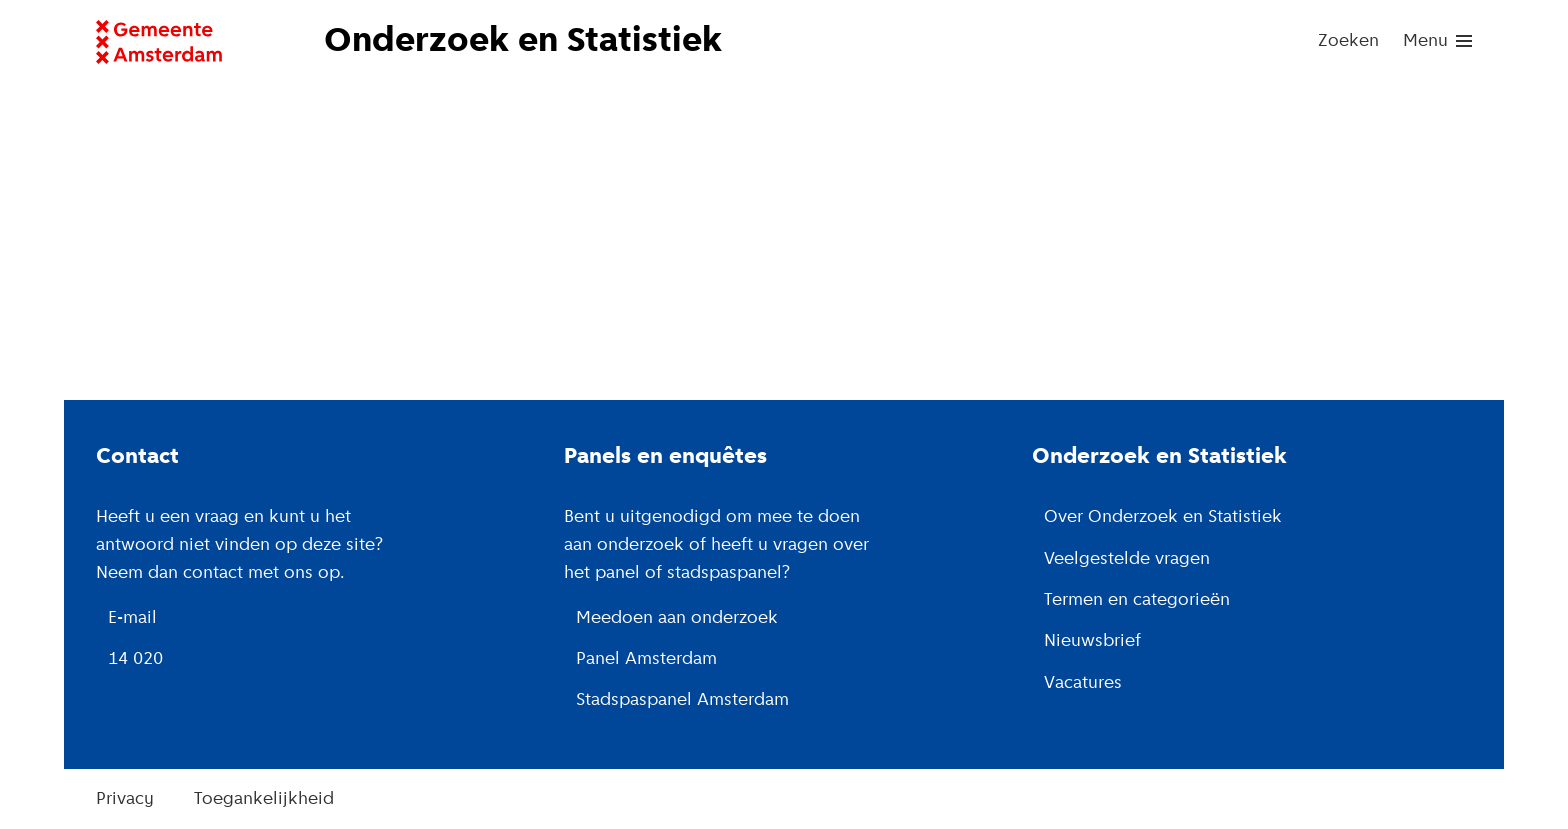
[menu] (1437, 42)
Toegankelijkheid (264, 799)
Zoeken (1348, 41)
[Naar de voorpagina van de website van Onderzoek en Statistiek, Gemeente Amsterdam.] (538, 42)
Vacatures (1083, 683)
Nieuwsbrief (1092, 641)
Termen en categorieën (1137, 600)
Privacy (125, 799)
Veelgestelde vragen (1127, 559)
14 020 (135, 659)
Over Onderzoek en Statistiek (1163, 517)
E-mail (132, 618)
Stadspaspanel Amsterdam (682, 700)
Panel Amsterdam (646, 659)
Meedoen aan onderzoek (677, 618)
